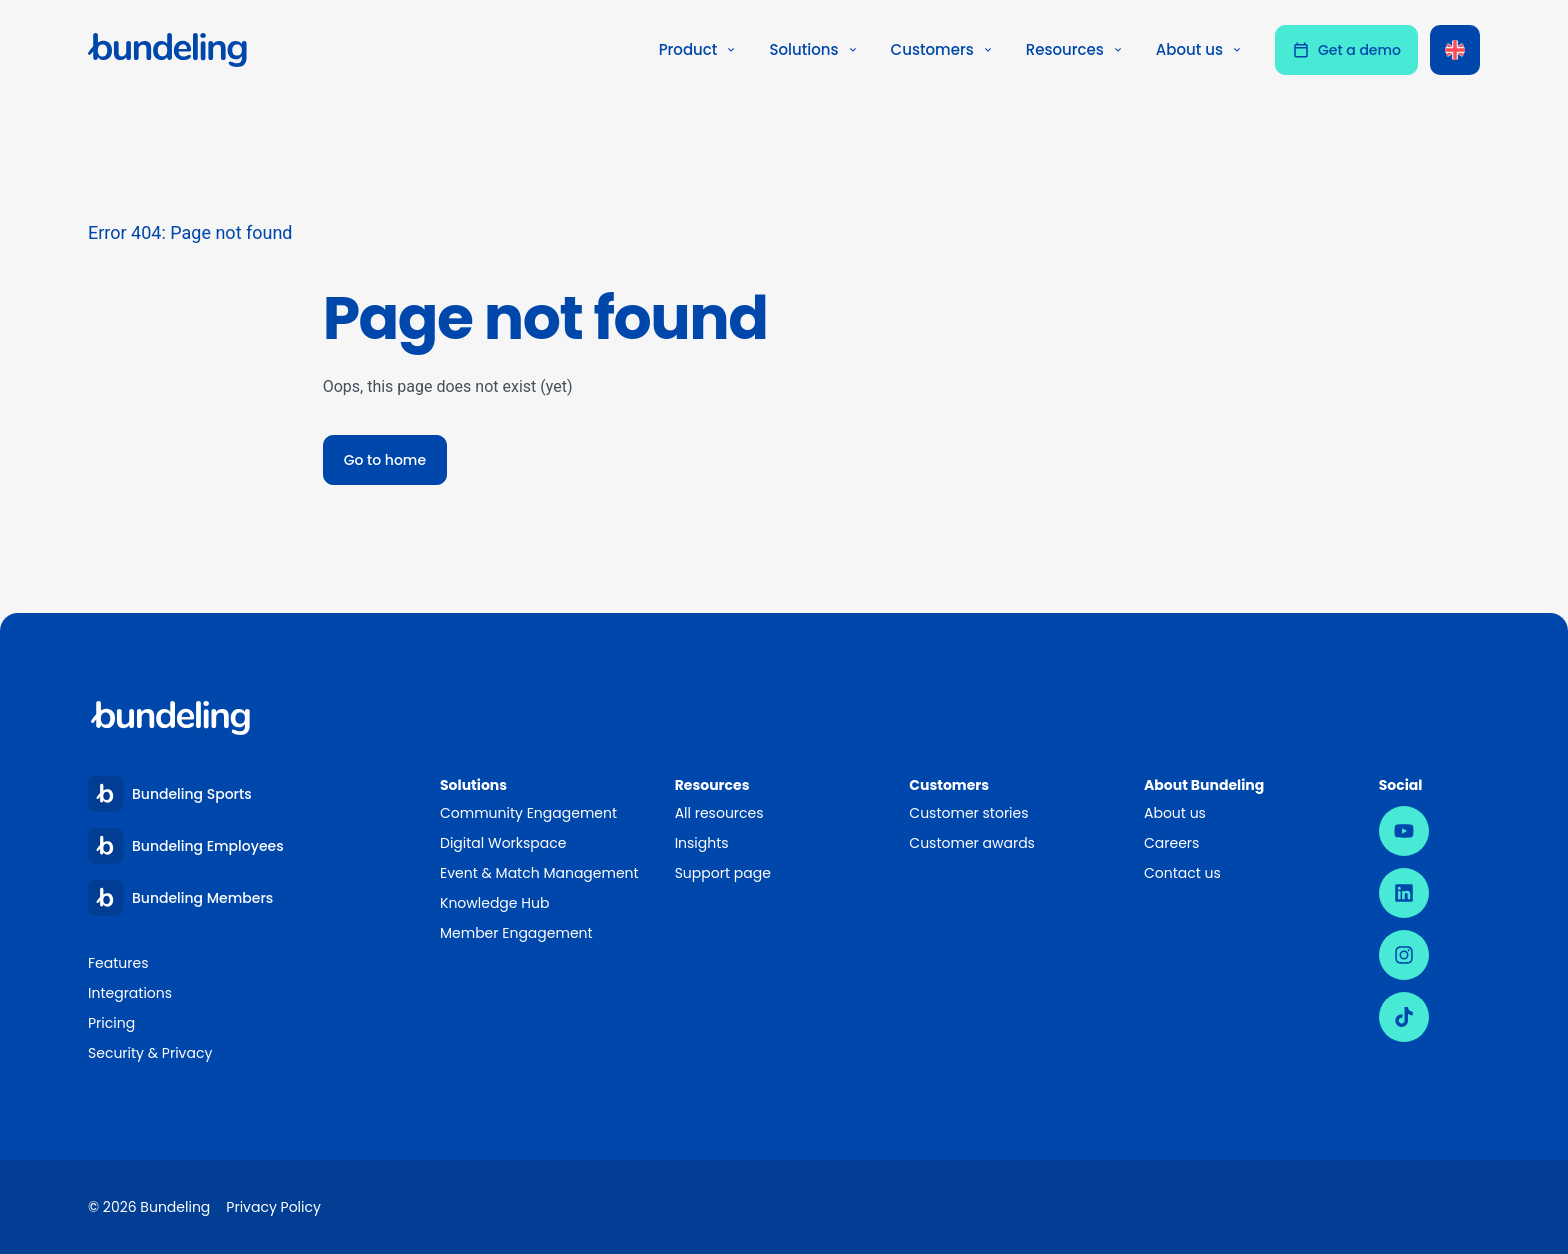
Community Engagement (528, 813)
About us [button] (1199, 49)
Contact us (1182, 873)
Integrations (130, 993)
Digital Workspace (503, 843)
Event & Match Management (539, 873)
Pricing (111, 1023)
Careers (1171, 843)
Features (118, 963)
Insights (702, 843)
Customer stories (968, 813)
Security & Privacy (150, 1053)
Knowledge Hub (494, 903)
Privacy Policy (273, 1207)
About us (1175, 813)
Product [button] (698, 49)
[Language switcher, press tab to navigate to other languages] (1455, 50)
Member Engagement (517, 933)
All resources (719, 813)
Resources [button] (1075, 49)
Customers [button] (942, 49)
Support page (723, 873)
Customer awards (972, 843)
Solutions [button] (813, 49)
